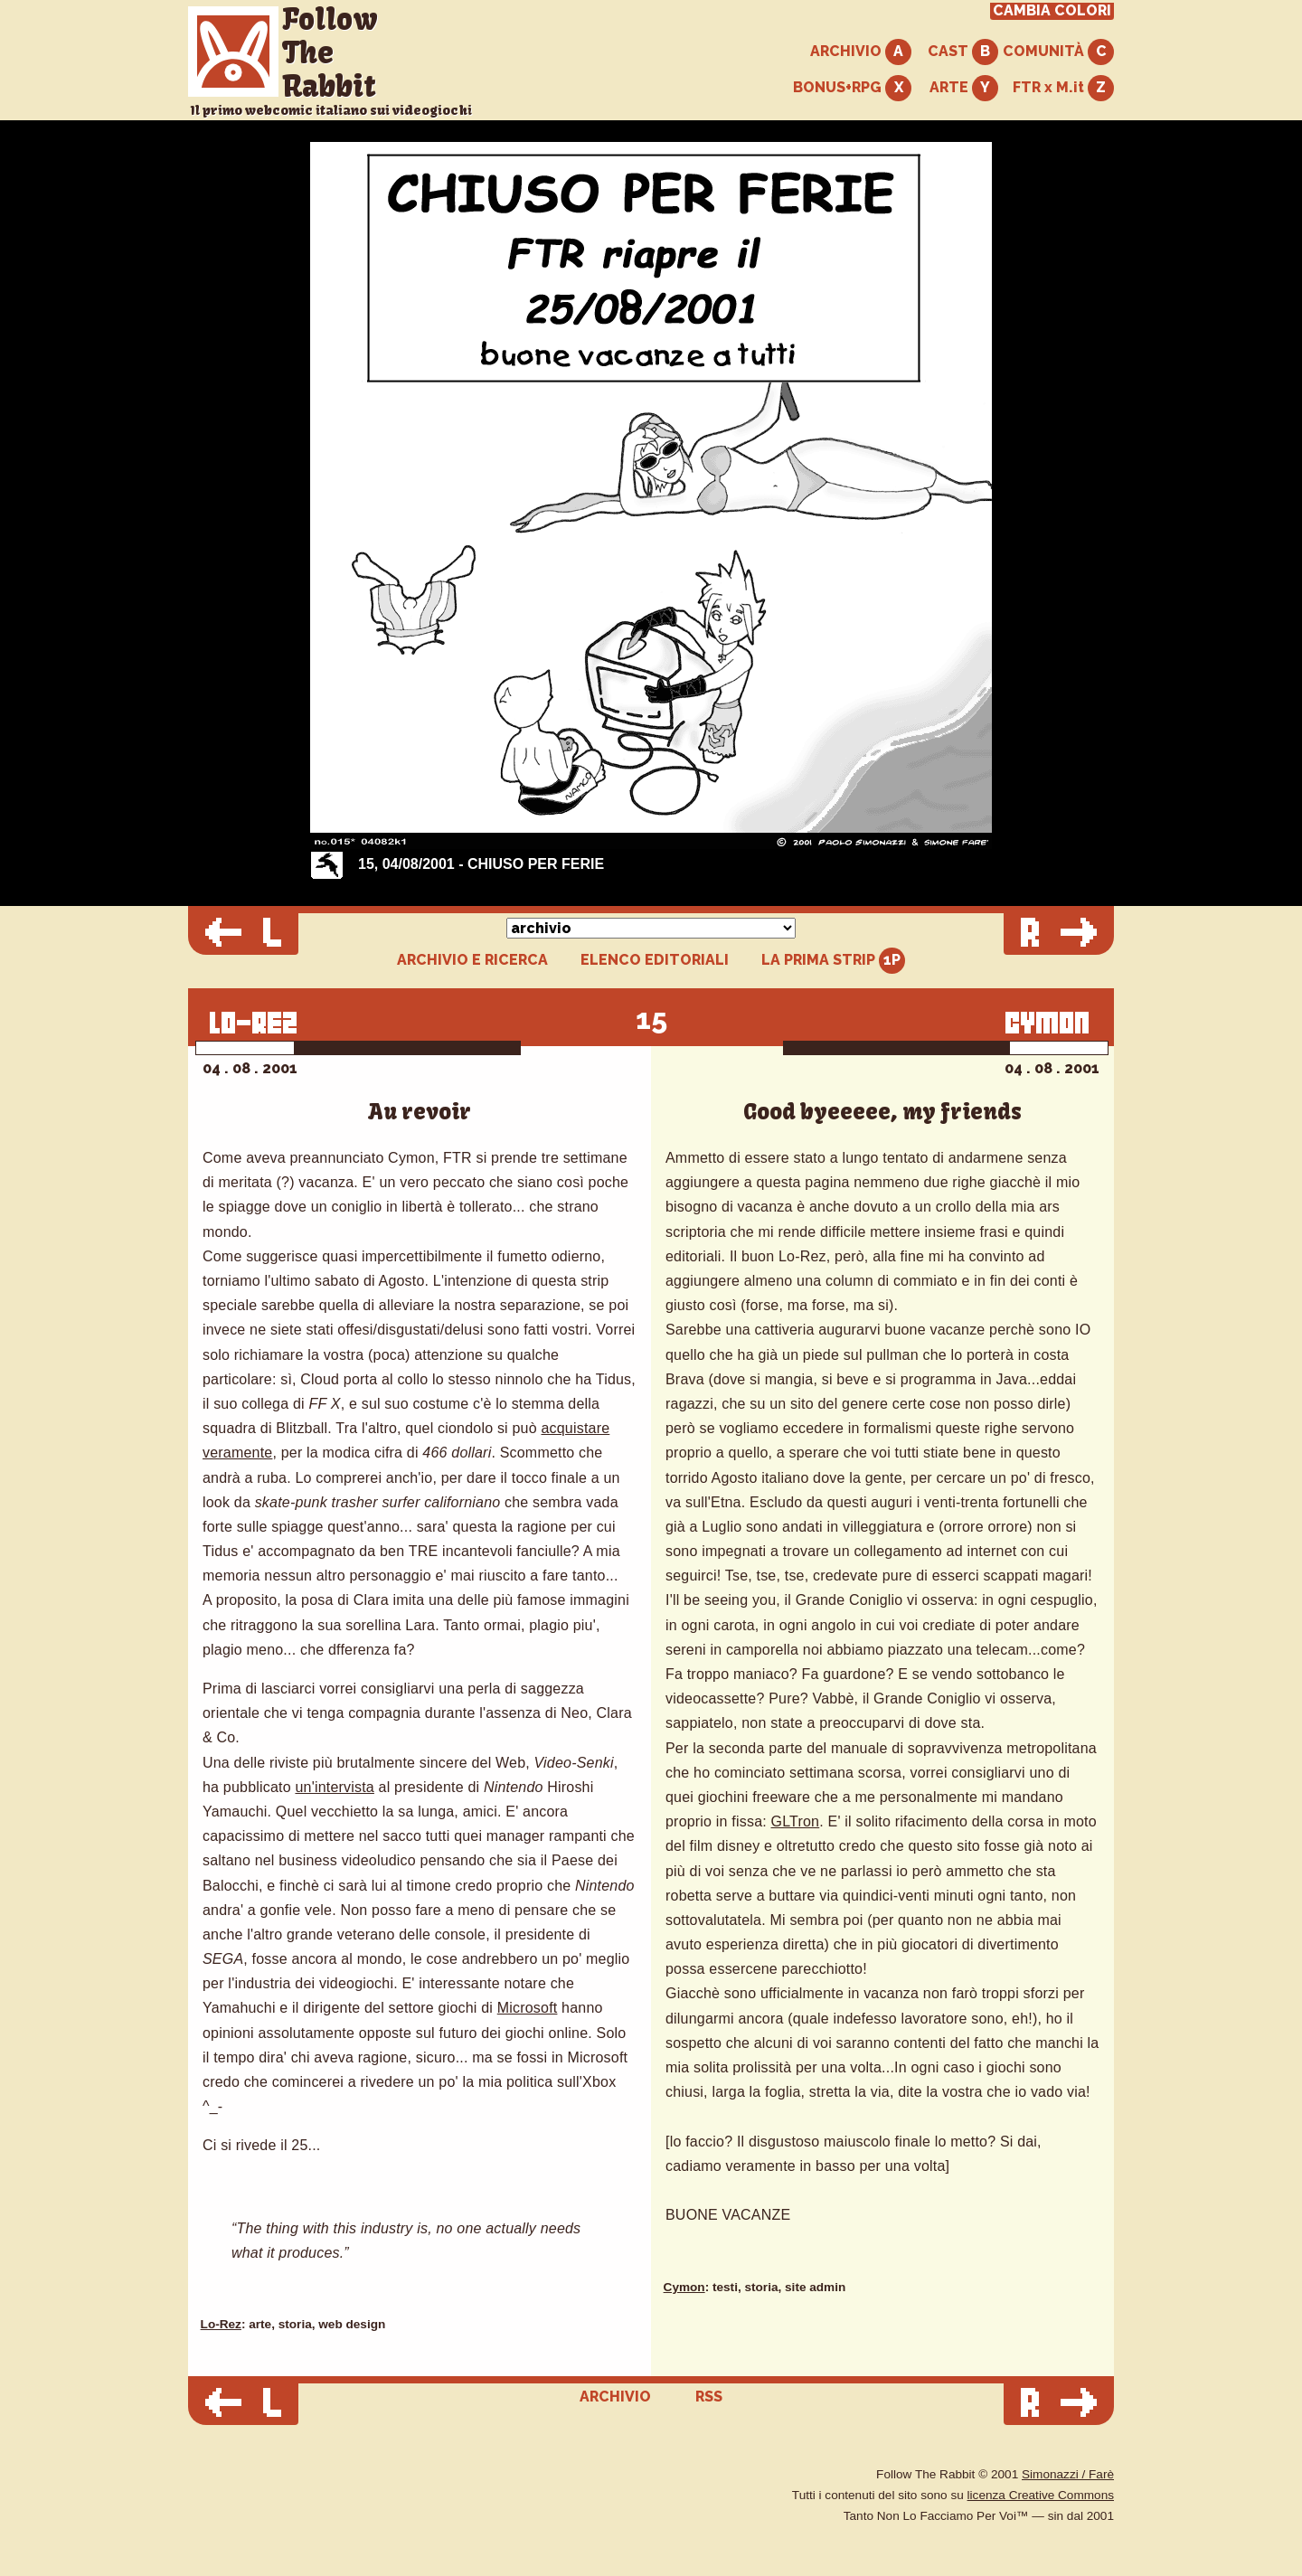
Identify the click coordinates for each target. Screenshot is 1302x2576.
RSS (708, 2396)
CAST (963, 52)
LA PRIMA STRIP (833, 961)
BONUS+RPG (852, 88)
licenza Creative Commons (1040, 2495)
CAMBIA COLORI (1052, 11)
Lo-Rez (221, 2324)
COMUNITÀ (1058, 52)
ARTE (963, 88)
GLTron (795, 1821)
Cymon (684, 2287)
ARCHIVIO (860, 52)
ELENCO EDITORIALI (654, 960)
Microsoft (527, 2007)
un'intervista (334, 1787)
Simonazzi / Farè (1068, 2474)
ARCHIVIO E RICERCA (472, 960)
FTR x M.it (1063, 88)
